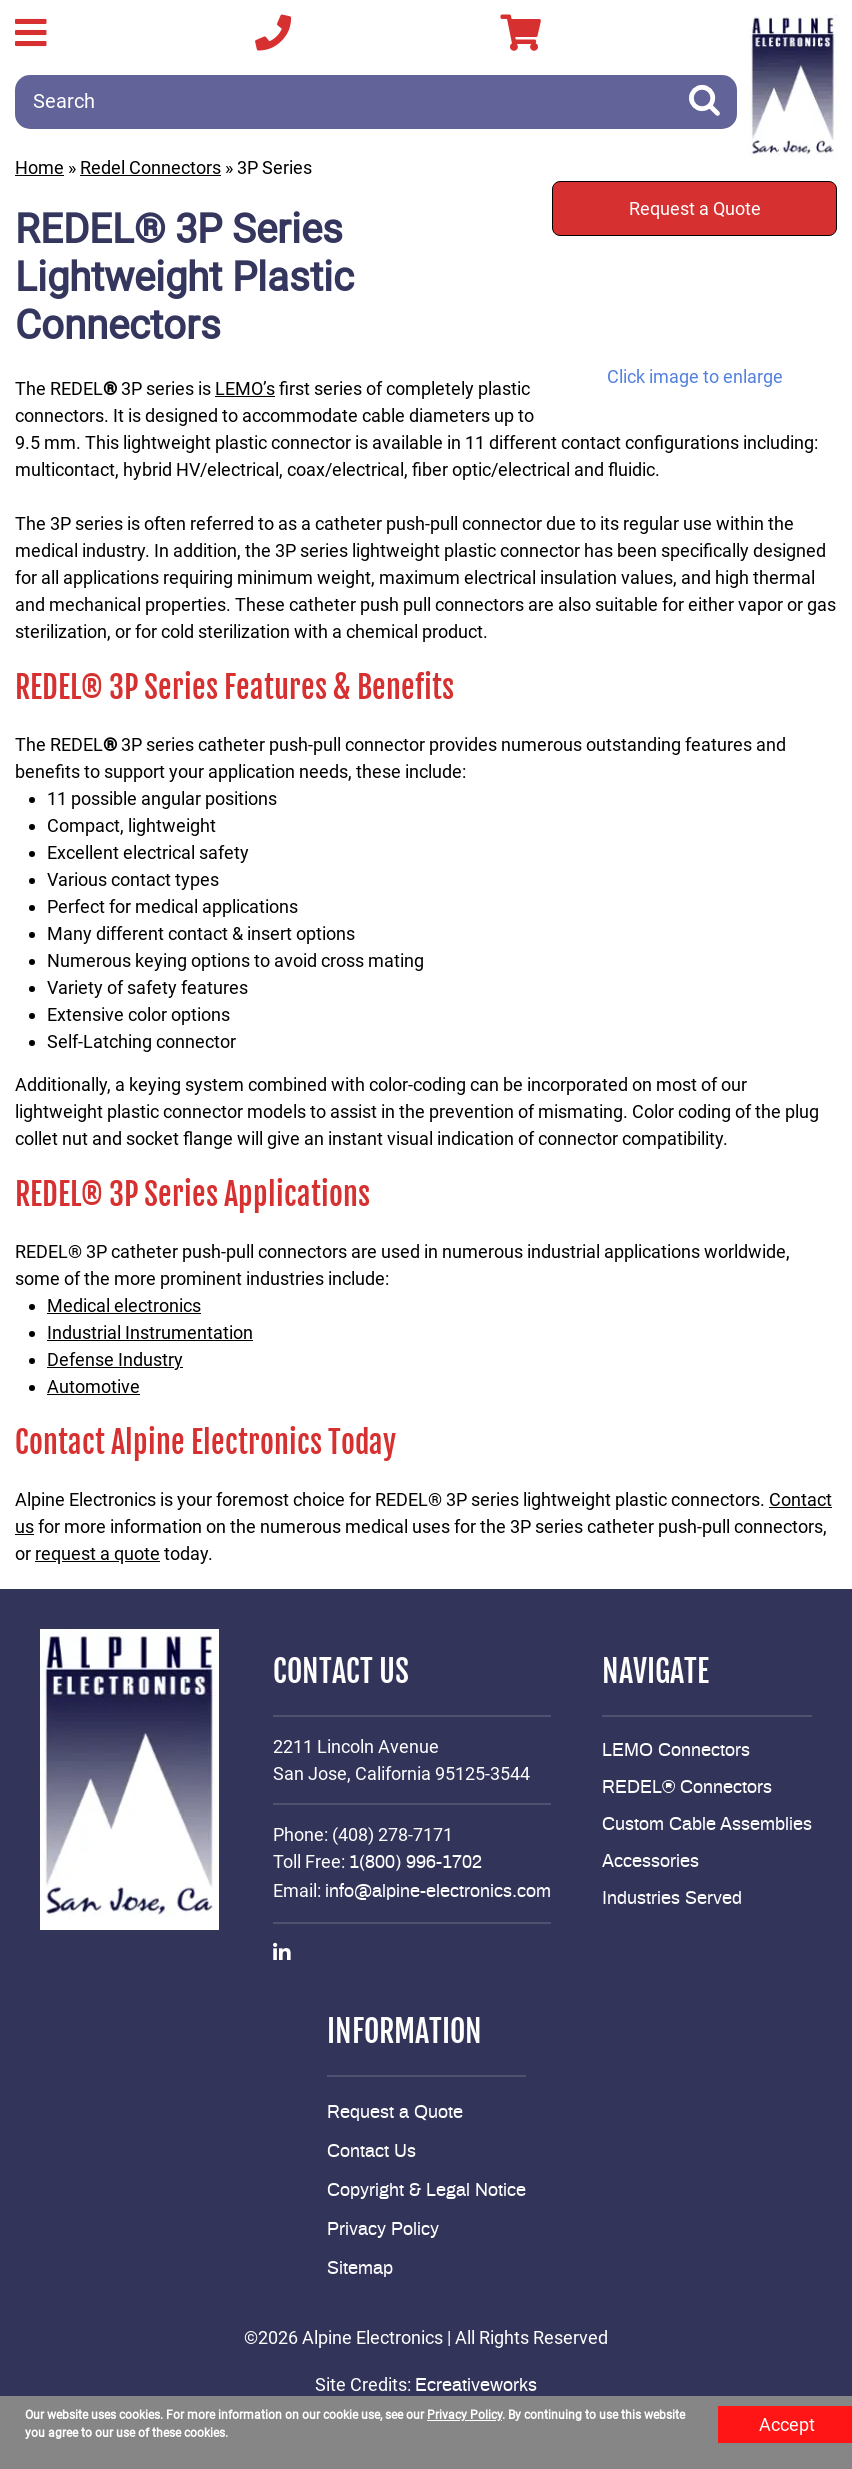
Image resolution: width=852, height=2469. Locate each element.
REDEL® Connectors (687, 1788)
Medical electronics (124, 1305)
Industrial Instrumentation (150, 1332)
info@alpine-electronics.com (438, 1892)
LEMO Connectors (676, 1751)
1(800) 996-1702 (415, 1863)
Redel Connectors (150, 167)
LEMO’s (245, 388)
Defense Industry (115, 1359)
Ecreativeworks (476, 2386)
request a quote (97, 1553)
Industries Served (672, 1899)
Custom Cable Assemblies (707, 1825)
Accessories (650, 1862)
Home (39, 167)
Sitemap (360, 2269)
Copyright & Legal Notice (426, 2191)
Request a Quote (695, 208)
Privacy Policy (383, 2230)
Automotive (93, 1386)
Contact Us (371, 2152)
